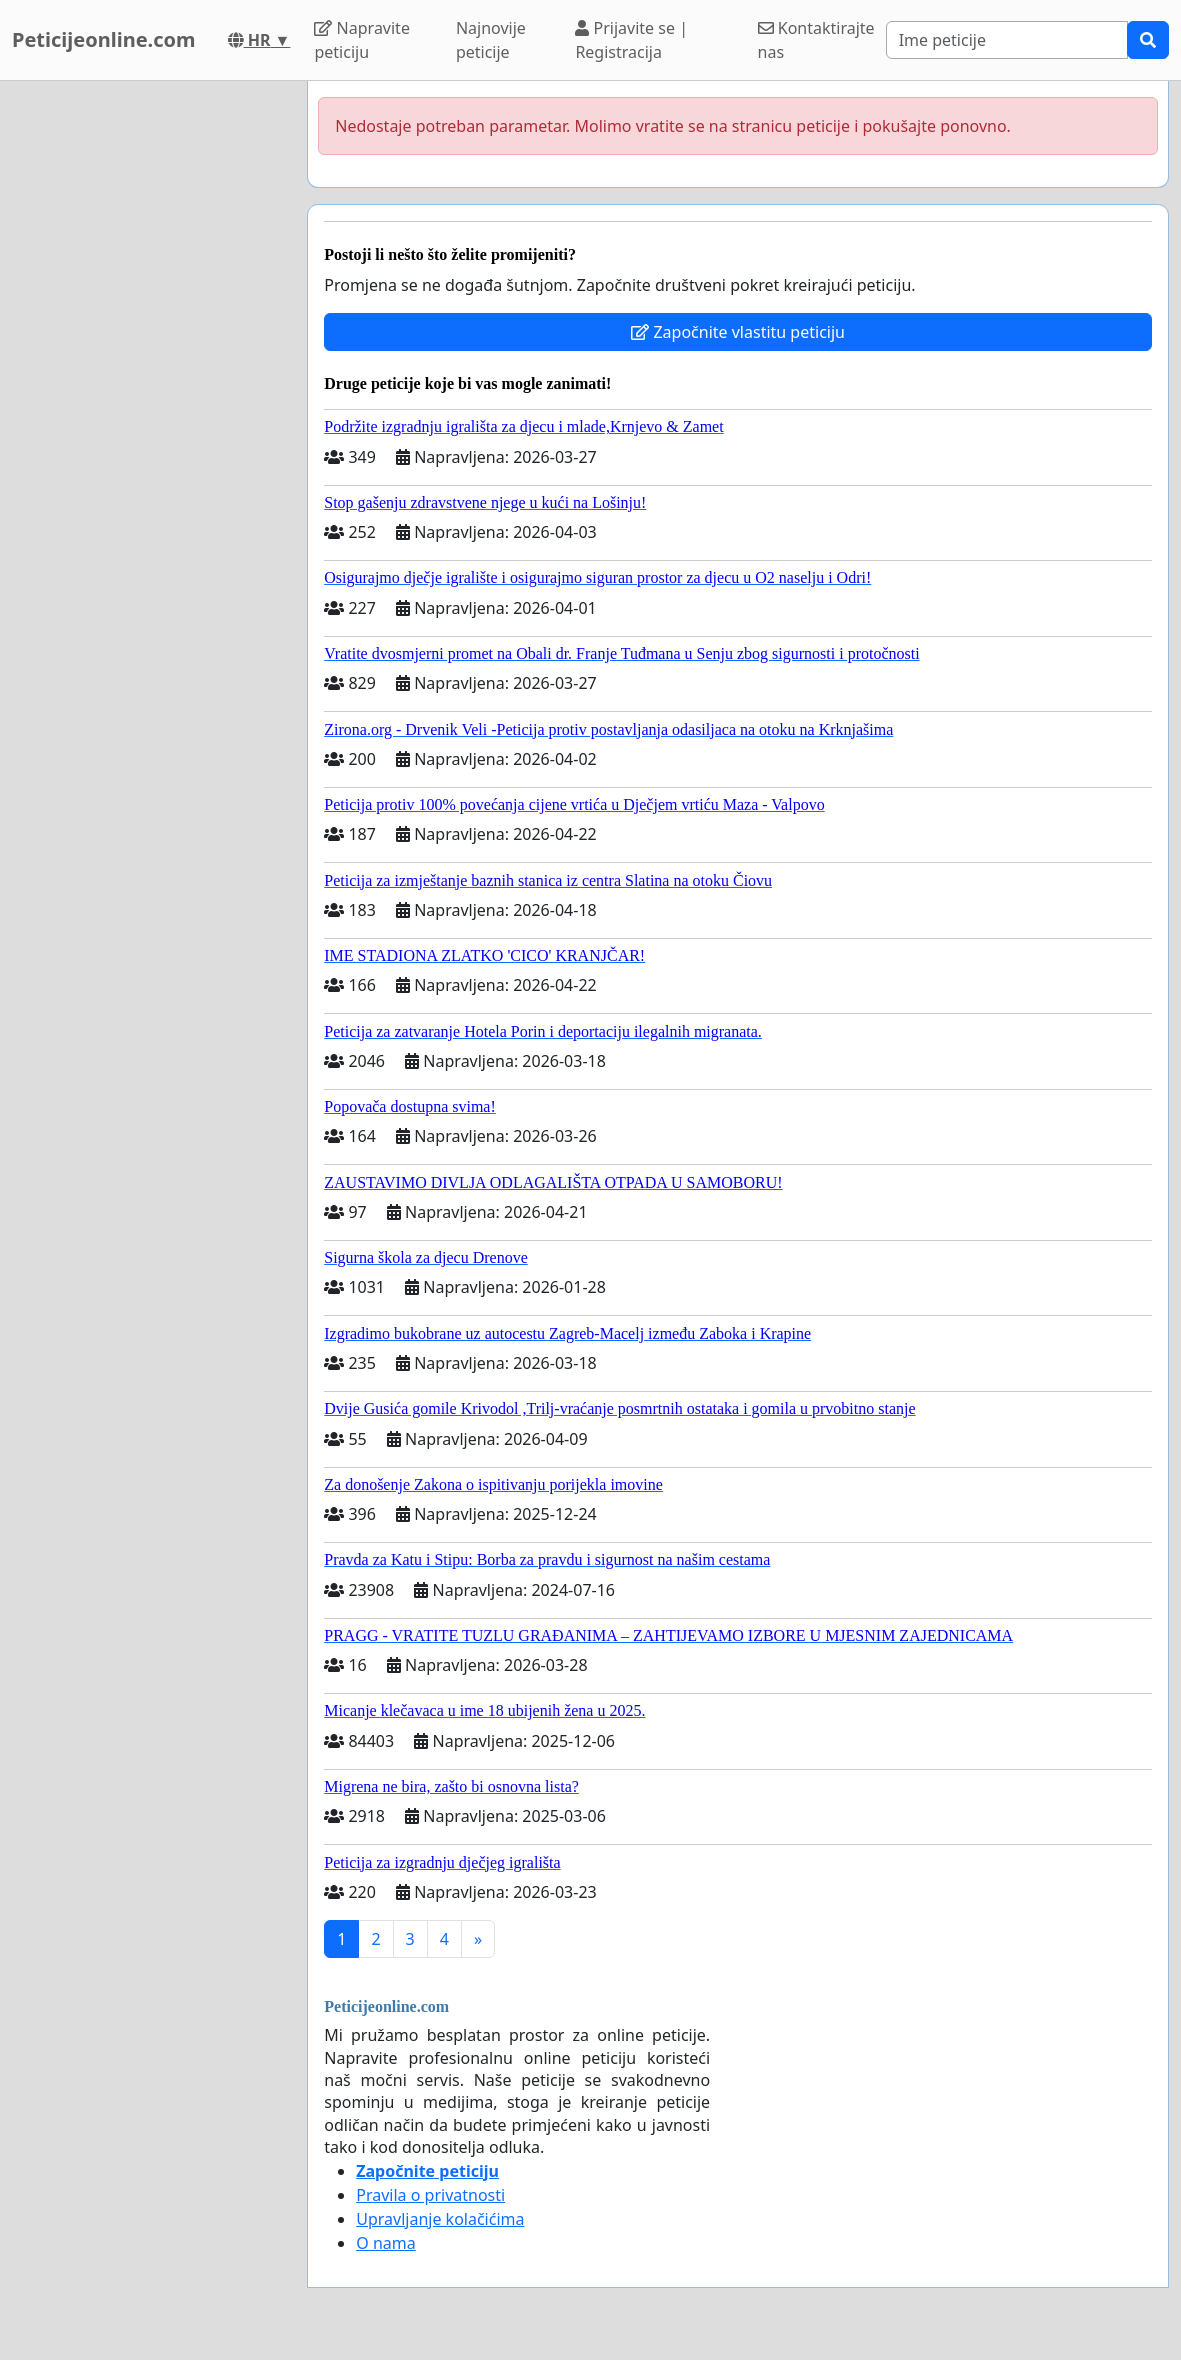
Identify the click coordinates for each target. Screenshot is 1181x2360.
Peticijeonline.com (104, 39)
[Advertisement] (147, 381)
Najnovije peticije (491, 40)
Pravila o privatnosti (430, 2195)
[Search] (1007, 40)
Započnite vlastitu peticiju (738, 332)
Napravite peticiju (361, 40)
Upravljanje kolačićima (440, 2219)
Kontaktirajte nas (816, 40)
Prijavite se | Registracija (631, 40)
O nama (385, 2243)
